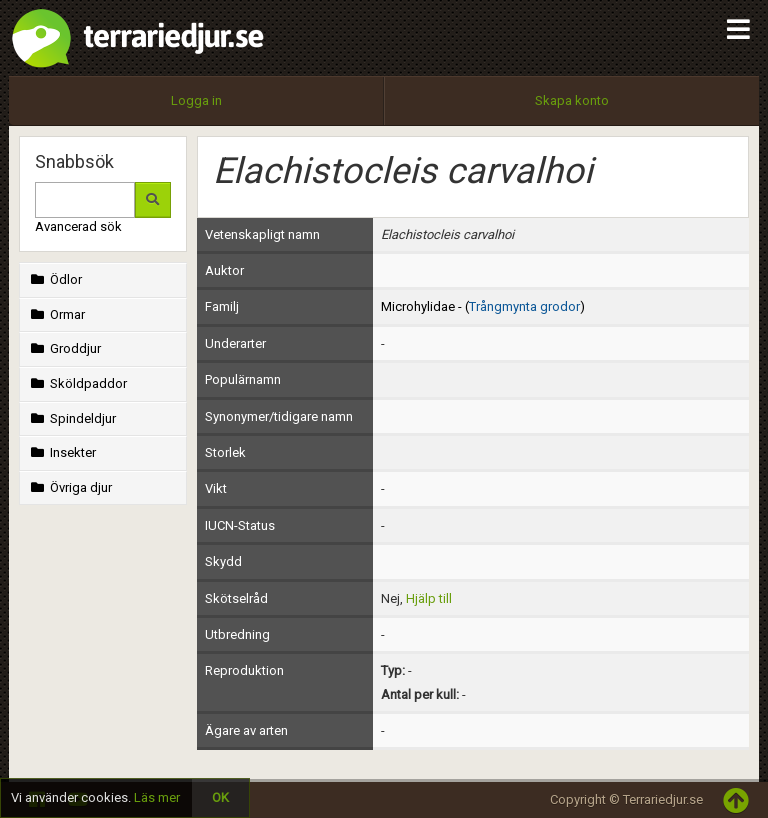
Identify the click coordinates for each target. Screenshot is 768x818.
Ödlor (54, 279)
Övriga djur (69, 487)
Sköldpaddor (77, 383)
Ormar (56, 314)
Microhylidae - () (483, 306)
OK (220, 797)
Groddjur (64, 348)
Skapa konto (572, 100)
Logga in (196, 100)
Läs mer (157, 797)
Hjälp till (429, 598)
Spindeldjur (71, 418)
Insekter (61, 452)
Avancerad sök (78, 226)
